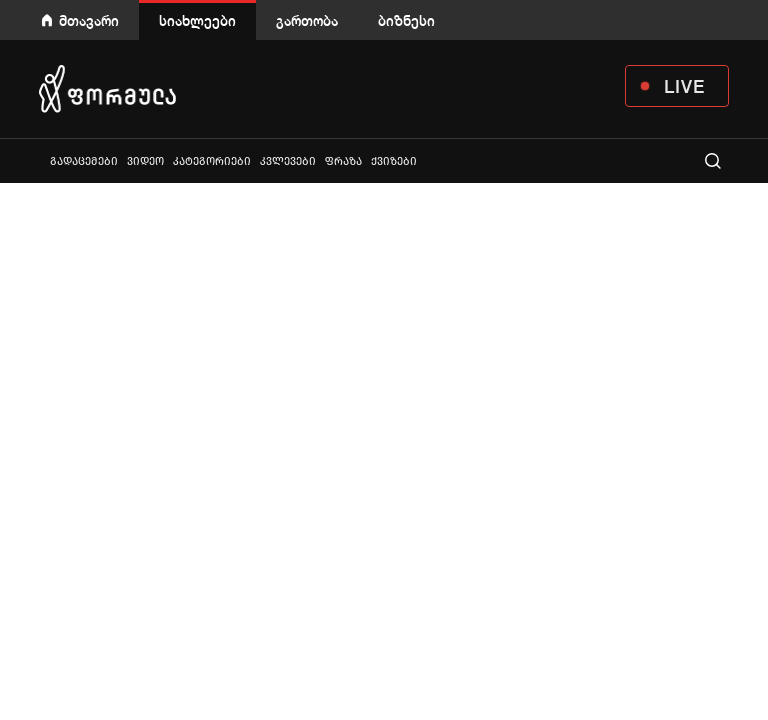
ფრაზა (343, 161)
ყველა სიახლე (41, 160)
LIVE (684, 86)
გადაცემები (84, 161)
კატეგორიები (212, 161)
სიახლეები (197, 20)
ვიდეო (145, 161)
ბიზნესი (406, 20)
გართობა (307, 20)
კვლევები (288, 161)
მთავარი (89, 20)
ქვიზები (394, 161)
